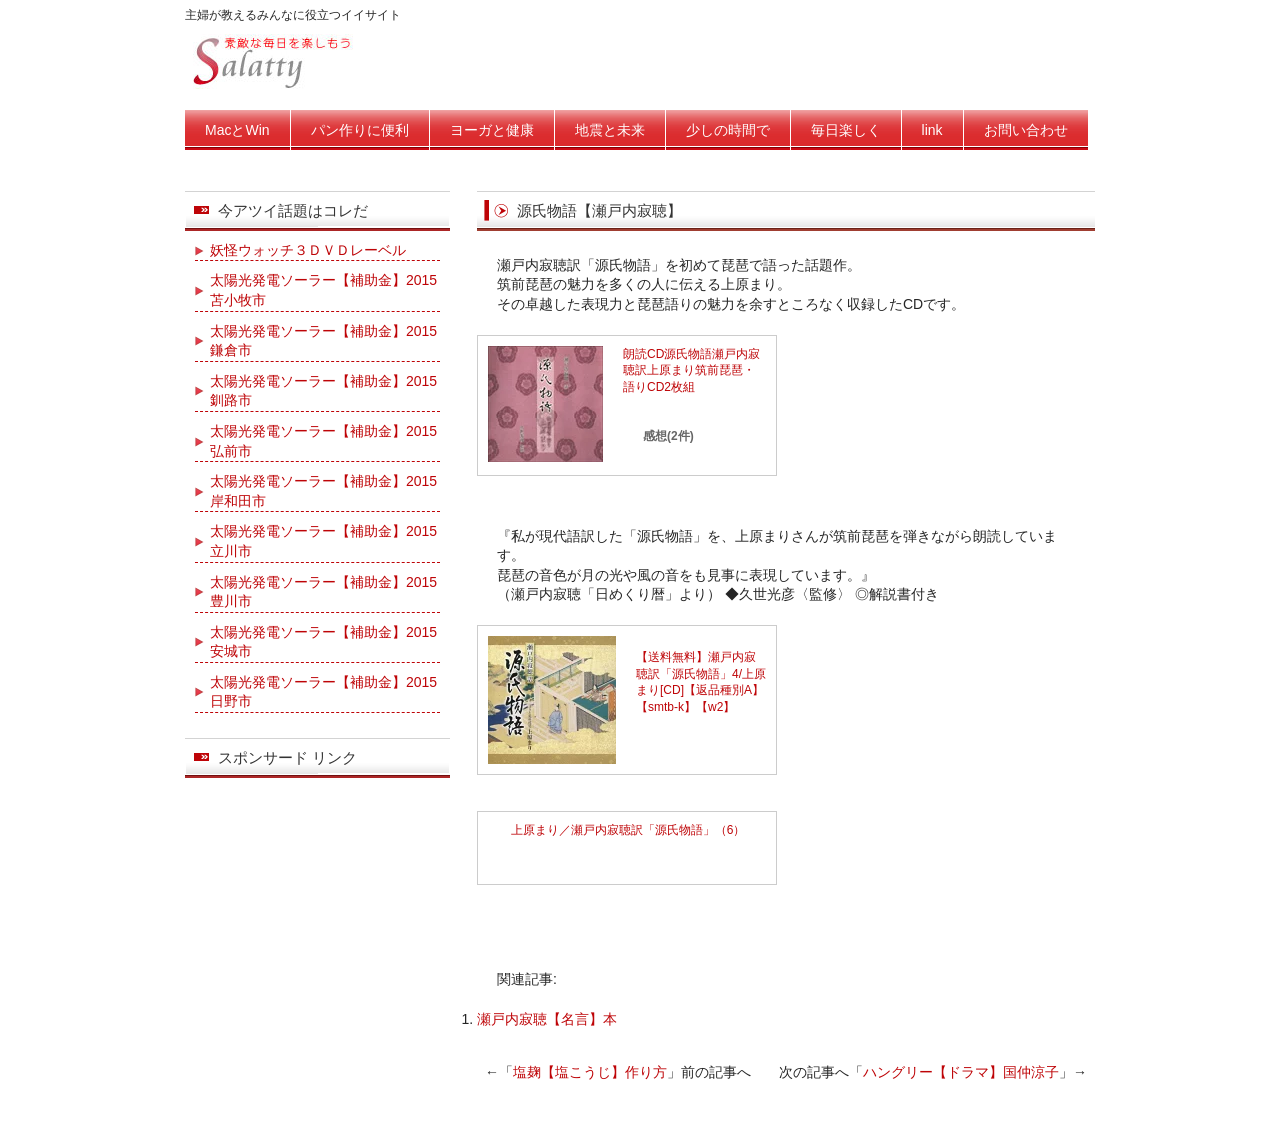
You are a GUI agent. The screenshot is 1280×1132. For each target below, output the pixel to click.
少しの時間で (728, 130)
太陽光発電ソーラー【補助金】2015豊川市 (323, 592)
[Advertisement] (731, 927)
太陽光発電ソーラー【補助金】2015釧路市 (323, 391)
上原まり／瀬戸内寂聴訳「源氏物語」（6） (628, 830)
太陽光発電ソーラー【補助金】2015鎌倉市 (323, 341)
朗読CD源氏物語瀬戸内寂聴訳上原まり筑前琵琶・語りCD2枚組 (691, 371)
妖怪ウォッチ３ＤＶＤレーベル (308, 250)
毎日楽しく (846, 130)
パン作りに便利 (360, 130)
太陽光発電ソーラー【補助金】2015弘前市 (323, 441)
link (932, 130)
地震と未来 (610, 130)
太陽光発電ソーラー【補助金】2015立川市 (323, 541)
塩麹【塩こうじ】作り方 (590, 1072)
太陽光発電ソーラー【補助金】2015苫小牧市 (323, 290)
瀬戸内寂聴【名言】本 (547, 1019)
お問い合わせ (1026, 130)
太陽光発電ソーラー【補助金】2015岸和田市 (323, 491)
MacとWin (237, 130)
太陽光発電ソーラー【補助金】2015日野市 (323, 692)
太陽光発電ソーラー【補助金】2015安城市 (323, 642)
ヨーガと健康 (492, 130)
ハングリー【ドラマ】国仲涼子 (961, 1072)
